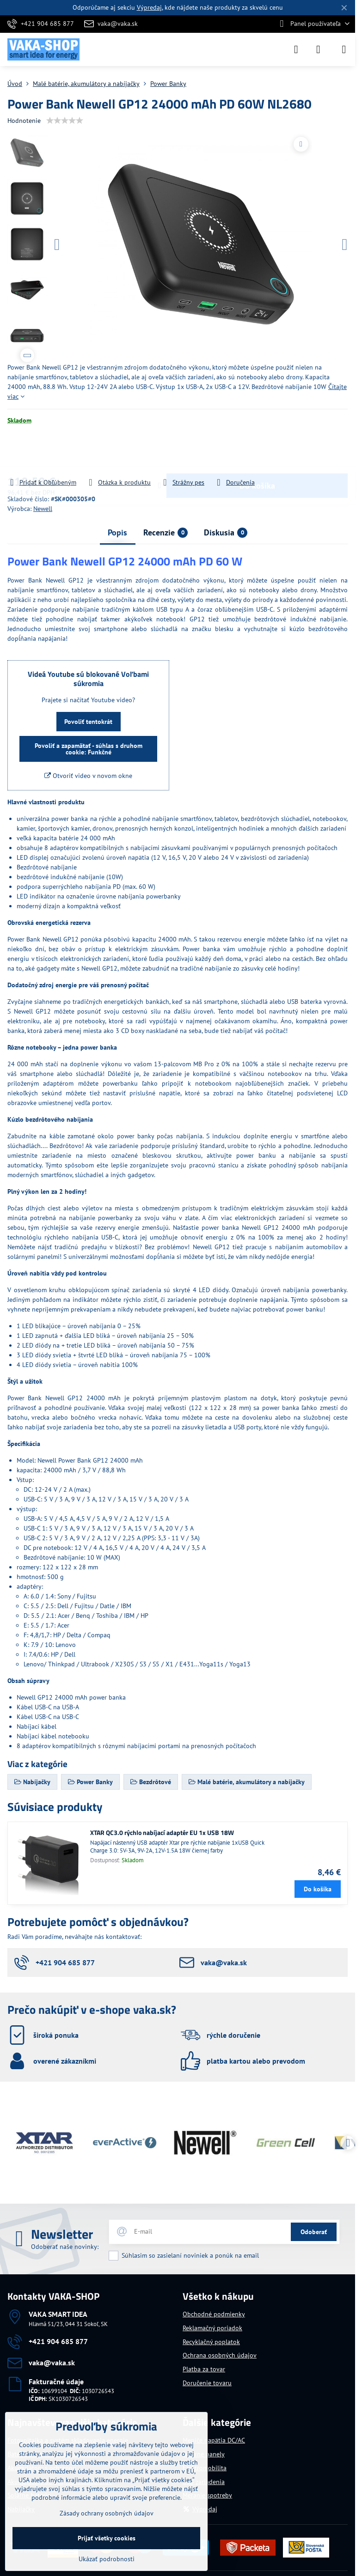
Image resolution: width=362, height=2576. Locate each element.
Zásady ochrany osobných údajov (106, 2513)
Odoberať (314, 2232)
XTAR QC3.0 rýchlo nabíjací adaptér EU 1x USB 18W (162, 1832)
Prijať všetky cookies (106, 2538)
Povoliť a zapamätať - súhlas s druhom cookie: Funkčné (88, 748)
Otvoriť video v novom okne (88, 776)
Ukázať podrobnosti (107, 2559)
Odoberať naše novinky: (64, 2246)
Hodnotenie (24, 120)
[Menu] (344, 49)
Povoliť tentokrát (88, 721)
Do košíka (257, 451)
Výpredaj (149, 7)
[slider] (64, 120)
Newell (42, 508)
